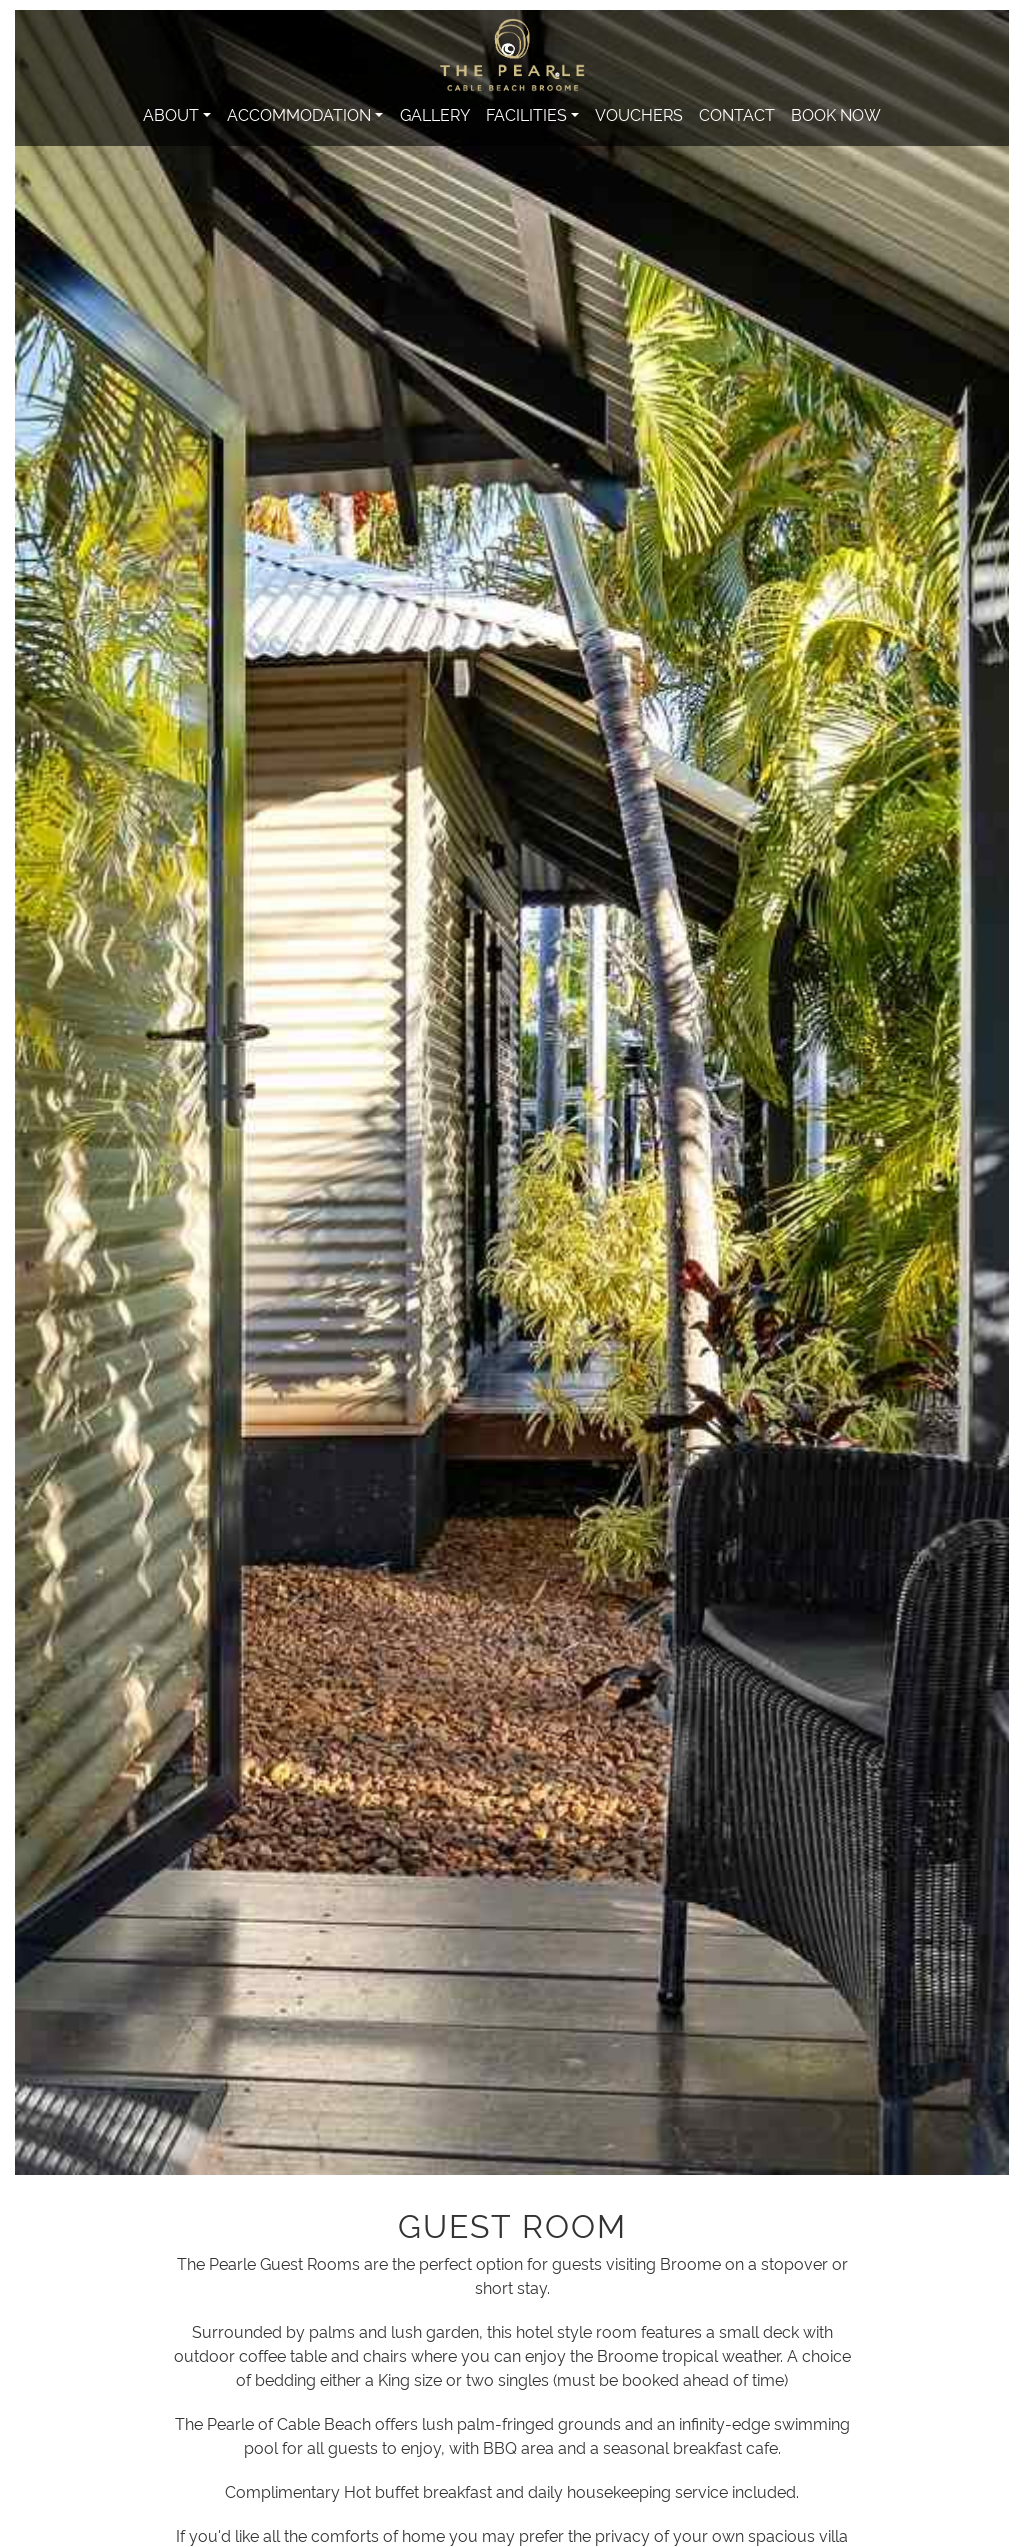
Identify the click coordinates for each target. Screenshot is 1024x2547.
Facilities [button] (526, 114)
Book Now (836, 114)
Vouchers (639, 114)
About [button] (171, 114)
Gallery (435, 114)
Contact (737, 114)
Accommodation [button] (299, 114)
